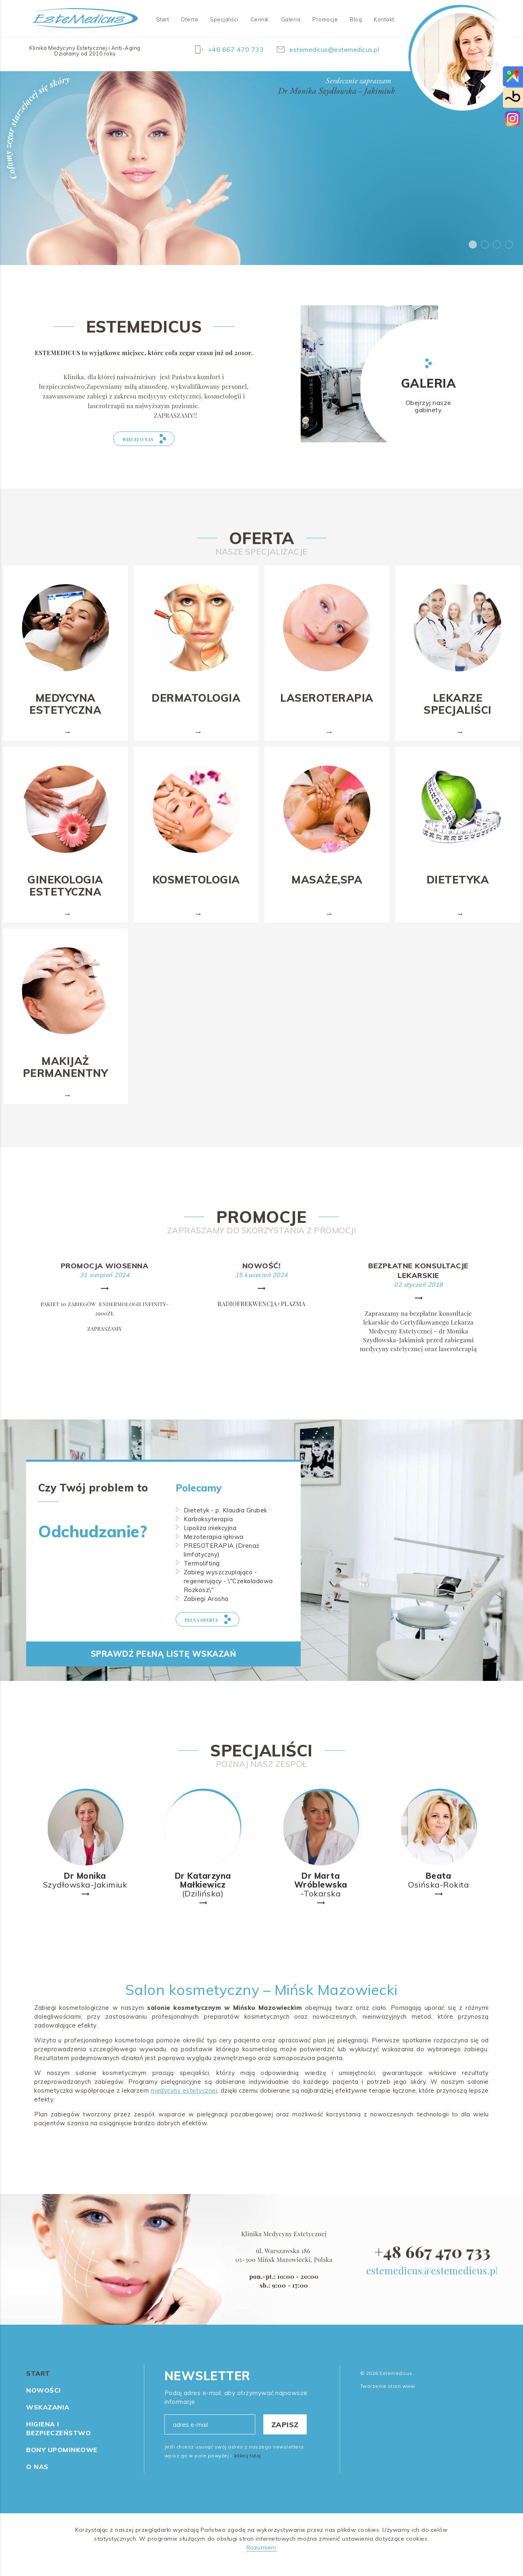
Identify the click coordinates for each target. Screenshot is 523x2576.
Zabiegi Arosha (206, 1611)
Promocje (325, 19)
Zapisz (285, 2436)
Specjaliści (224, 19)
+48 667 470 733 (432, 2263)
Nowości (43, 2402)
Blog (356, 19)
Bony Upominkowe (62, 2462)
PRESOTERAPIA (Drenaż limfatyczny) (222, 1562)
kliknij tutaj (247, 2468)
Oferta (189, 19)
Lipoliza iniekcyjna (210, 1540)
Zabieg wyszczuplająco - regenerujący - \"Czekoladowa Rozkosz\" (228, 1593)
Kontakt (384, 19)
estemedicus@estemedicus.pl (432, 2282)
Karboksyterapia (208, 1531)
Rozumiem (261, 2559)
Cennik (259, 19)
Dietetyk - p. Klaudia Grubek (225, 1522)
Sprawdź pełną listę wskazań (163, 1680)
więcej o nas (145, 445)
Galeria (291, 19)
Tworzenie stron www (387, 2398)
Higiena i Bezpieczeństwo (58, 2440)
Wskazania (48, 2419)
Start (162, 19)
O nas (37, 2479)
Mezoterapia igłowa (214, 1549)
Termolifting (202, 1575)
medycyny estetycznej (184, 2102)
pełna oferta (220, 1637)
